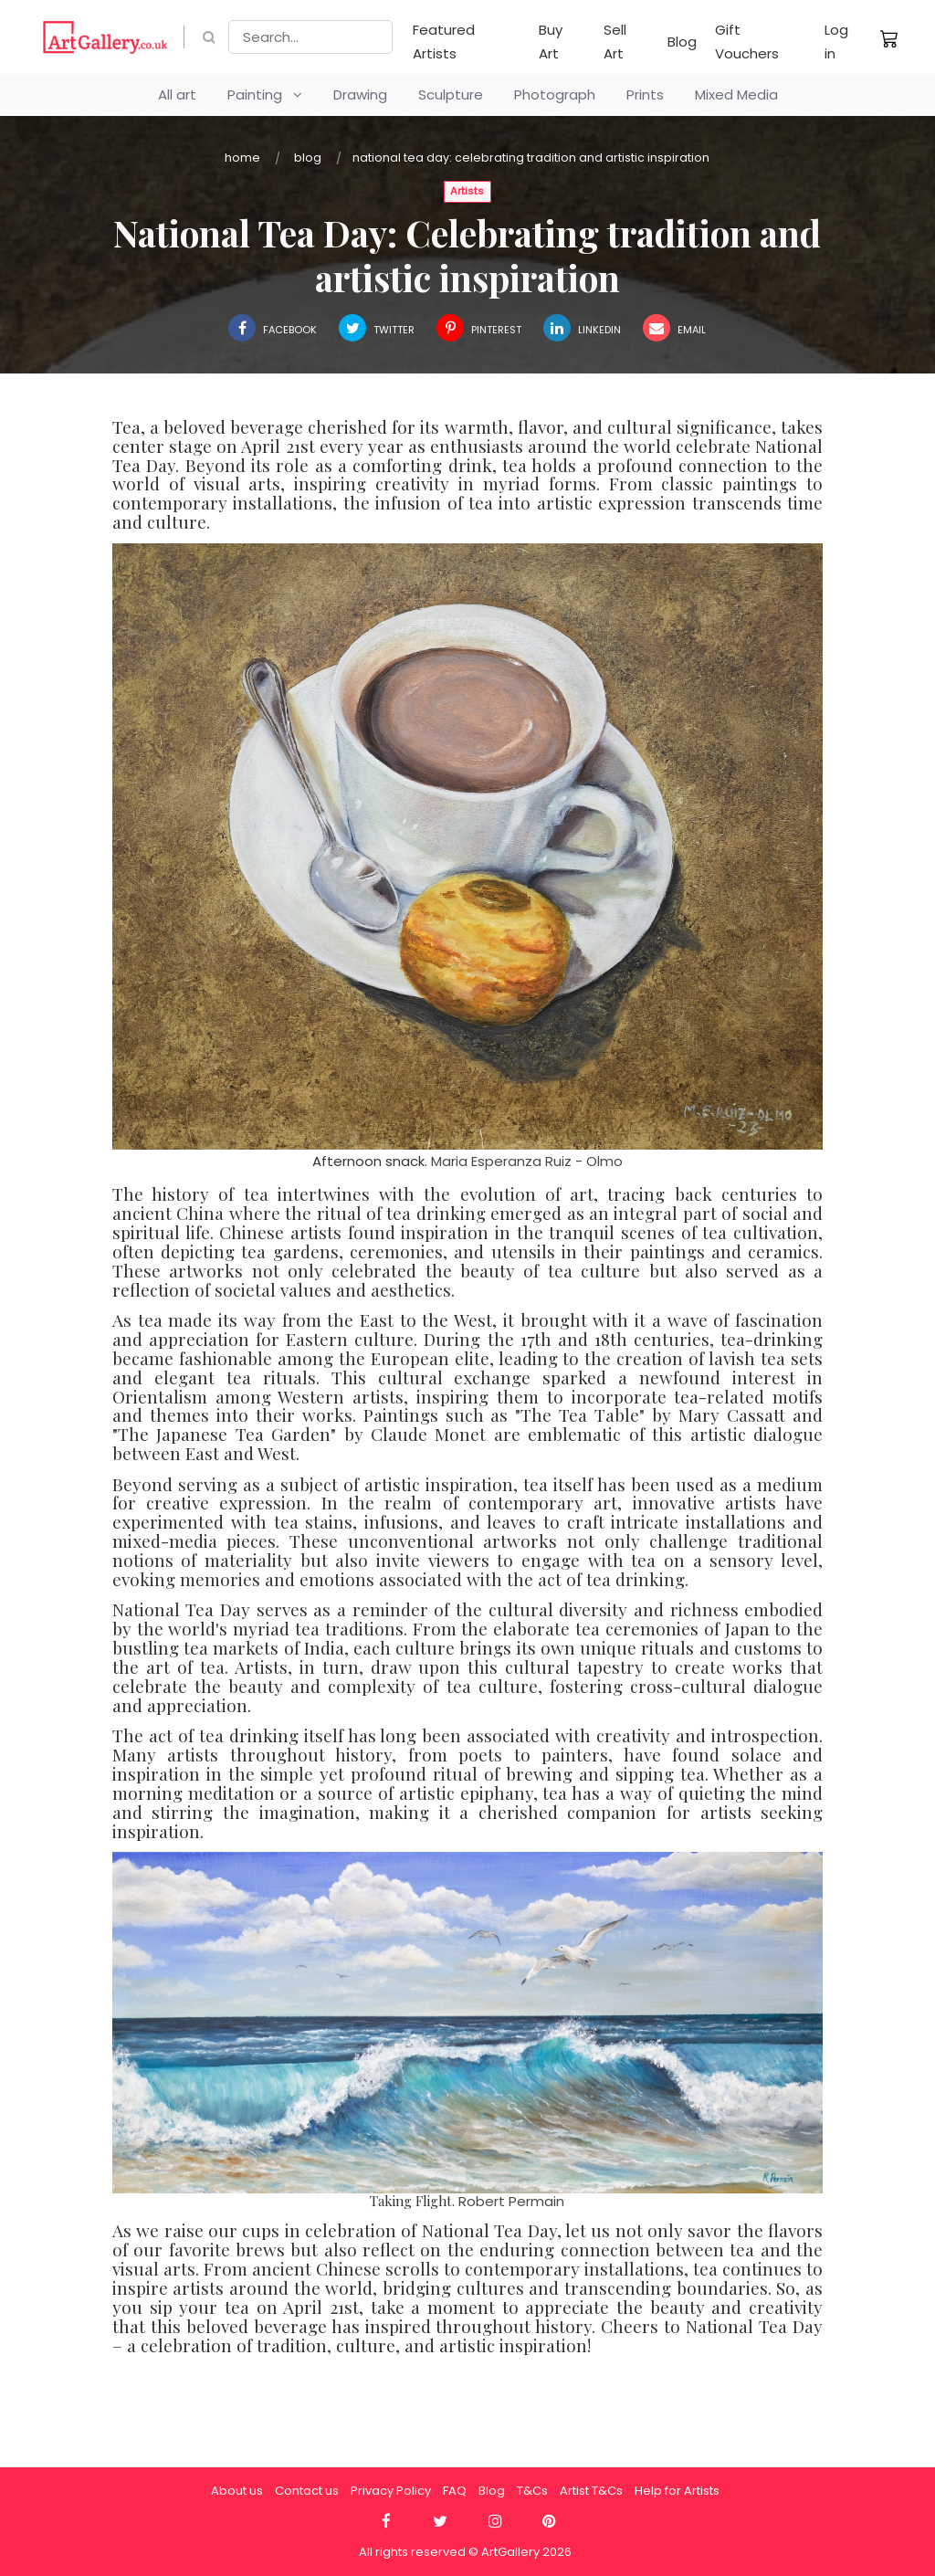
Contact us (307, 2490)
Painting (264, 94)
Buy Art (550, 41)
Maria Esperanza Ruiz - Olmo (527, 1161)
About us (237, 2490)
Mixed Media (736, 94)
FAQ (455, 2490)
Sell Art (615, 41)
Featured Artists (444, 41)
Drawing (360, 94)
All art (177, 94)
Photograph (554, 94)
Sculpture (450, 94)
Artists (467, 191)
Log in (836, 41)
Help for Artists (677, 2490)
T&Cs (532, 2490)
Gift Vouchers (747, 41)
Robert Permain (511, 2201)
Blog (682, 41)
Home (242, 157)
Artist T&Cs (591, 2490)
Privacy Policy (391, 2490)
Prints (645, 94)
